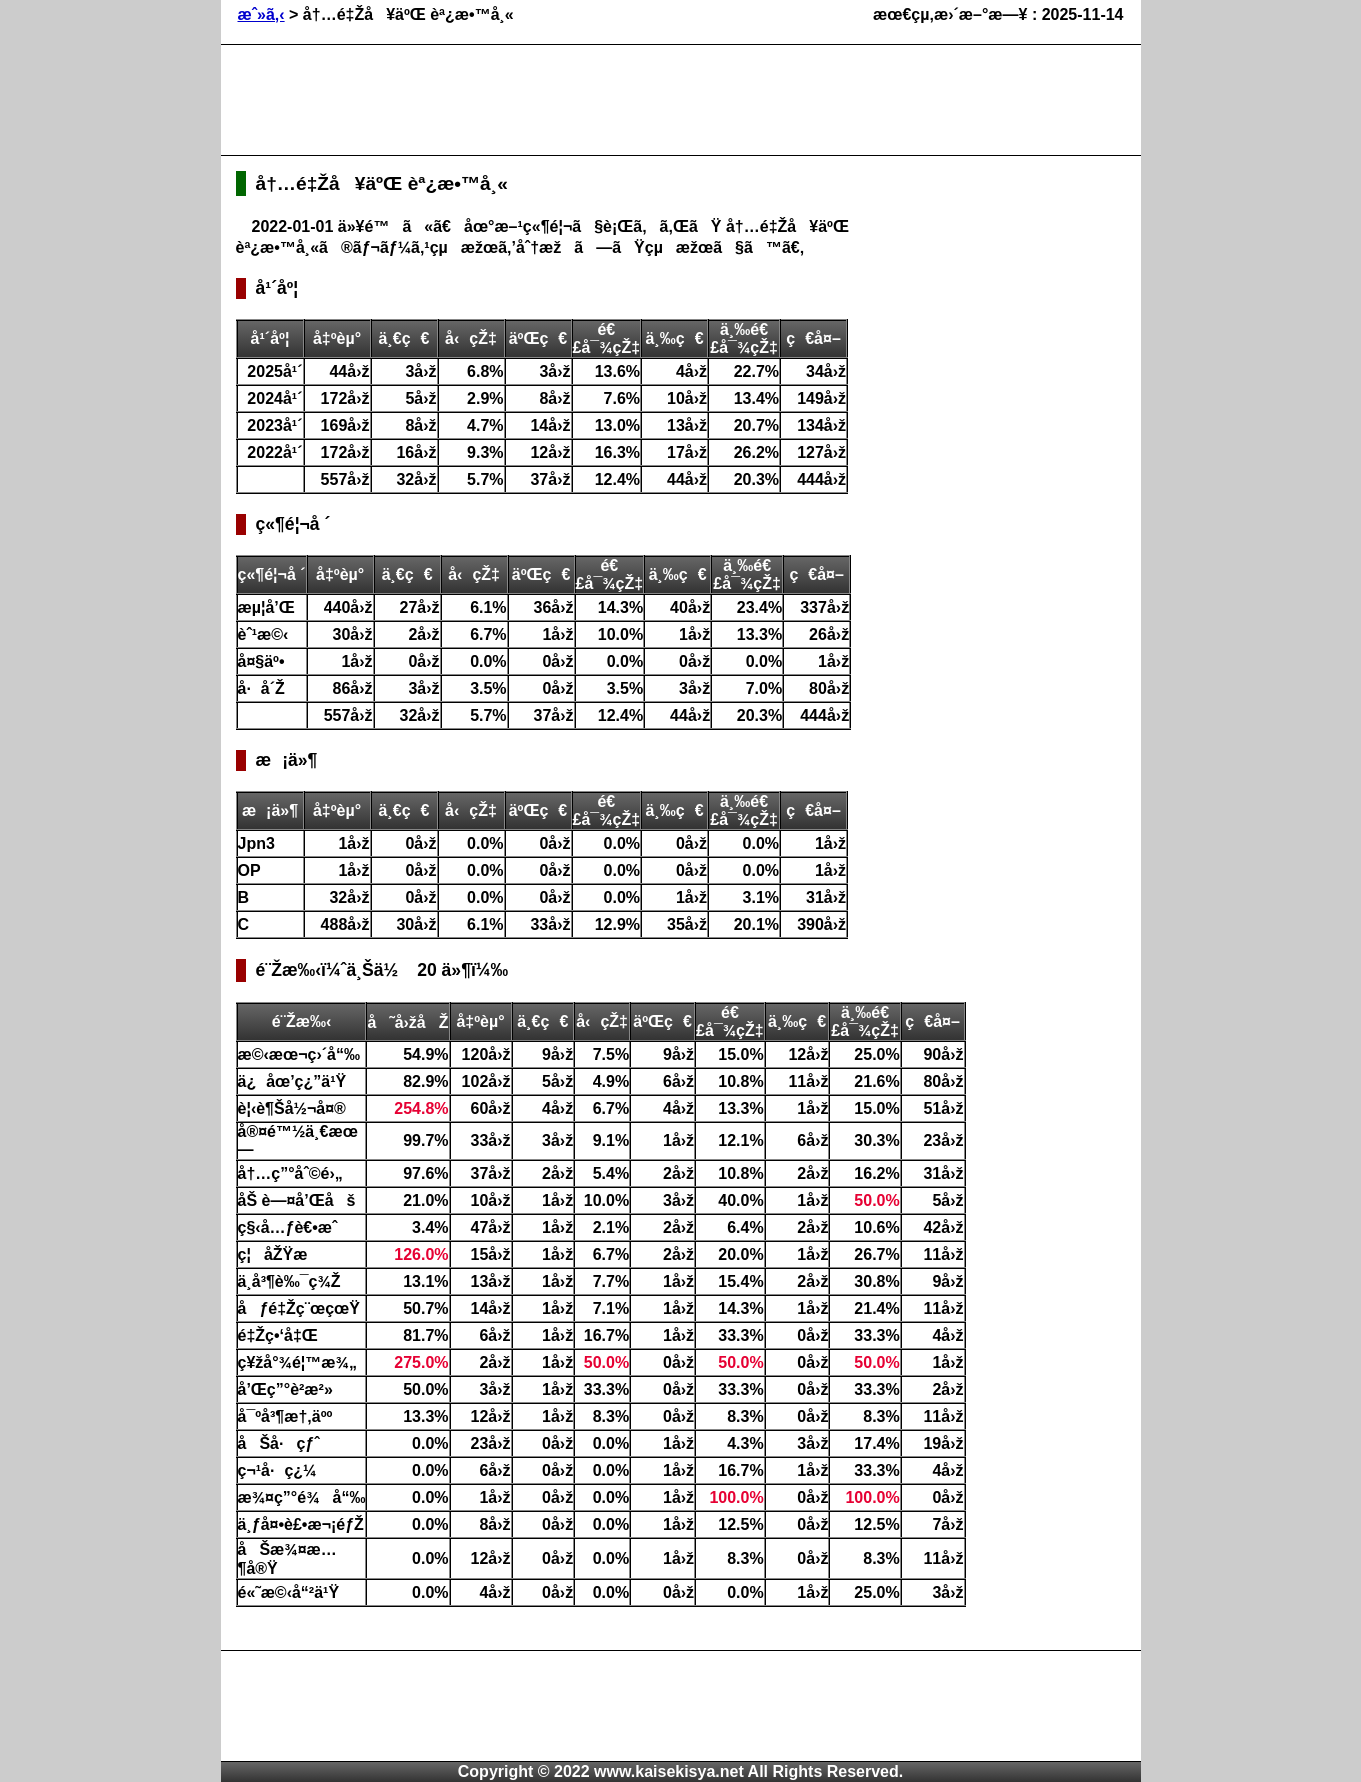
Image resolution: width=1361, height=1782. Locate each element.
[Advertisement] (600, 100)
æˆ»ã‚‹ (261, 14)
